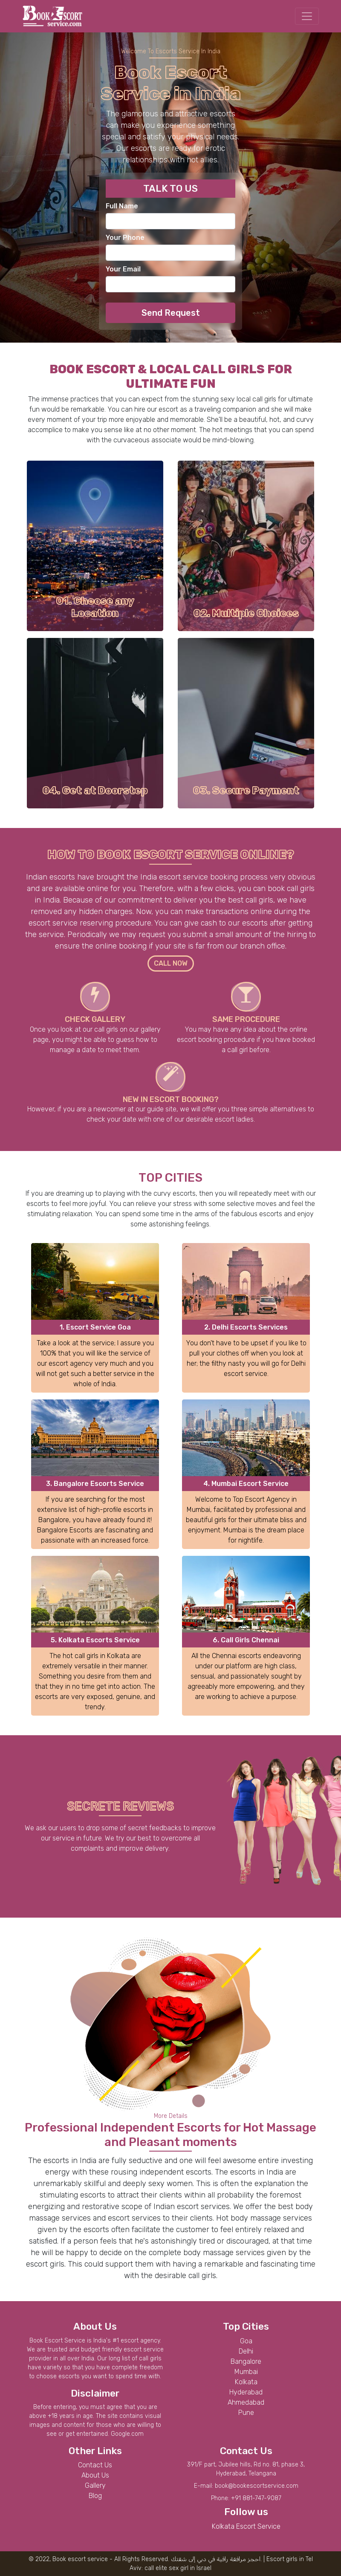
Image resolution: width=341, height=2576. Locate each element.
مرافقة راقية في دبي (221, 2559)
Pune (246, 2413)
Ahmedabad (246, 2402)
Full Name (122, 206)
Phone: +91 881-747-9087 (246, 2498)
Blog (95, 2496)
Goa (246, 2341)
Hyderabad (246, 2392)
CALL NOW (171, 963)
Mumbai (246, 2372)
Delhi (246, 2351)
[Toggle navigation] (307, 16)
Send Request (171, 313)
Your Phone (125, 238)
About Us (95, 2475)
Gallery (95, 2485)
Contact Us (95, 2465)
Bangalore (246, 2361)
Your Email (123, 269)
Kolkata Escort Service (246, 2526)
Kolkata (246, 2382)
